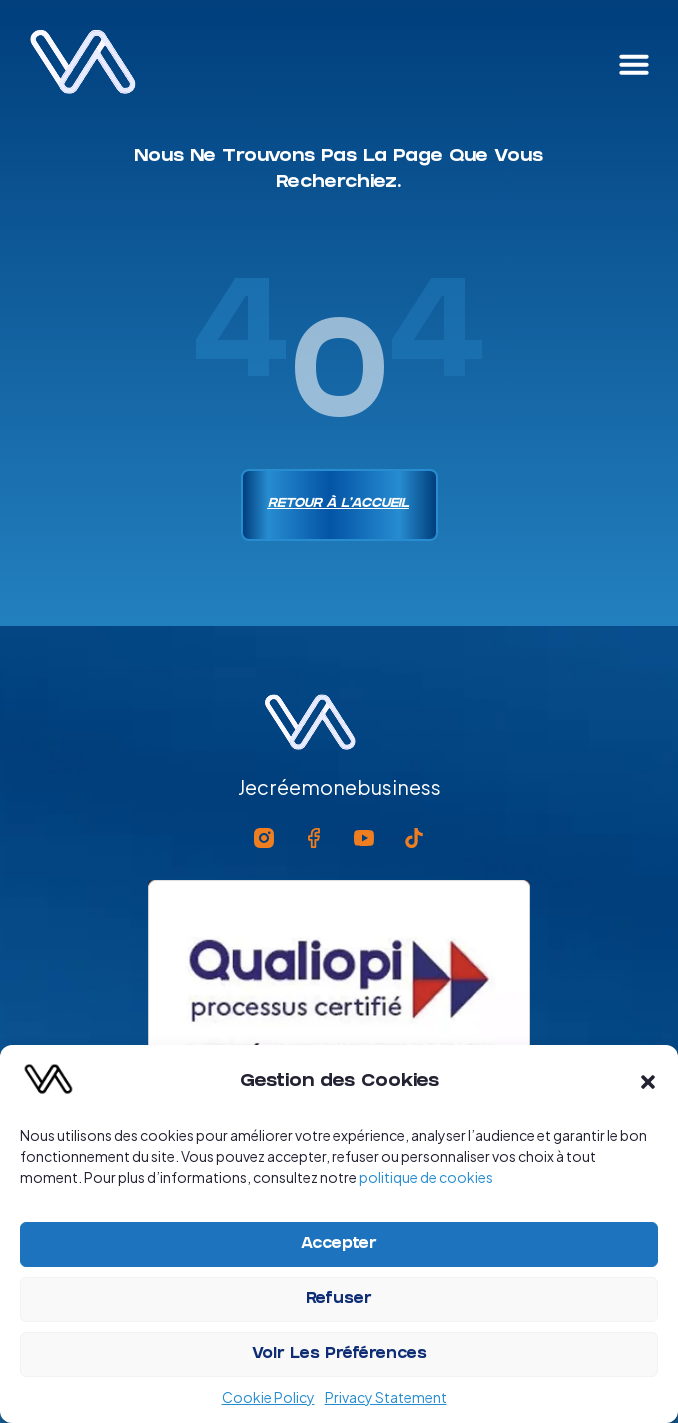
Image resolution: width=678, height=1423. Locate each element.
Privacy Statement (386, 1397)
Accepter (339, 1245)
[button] (648, 1082)
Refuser (339, 1300)
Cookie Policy (268, 1397)
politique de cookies (426, 1177)
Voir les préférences (339, 1355)
